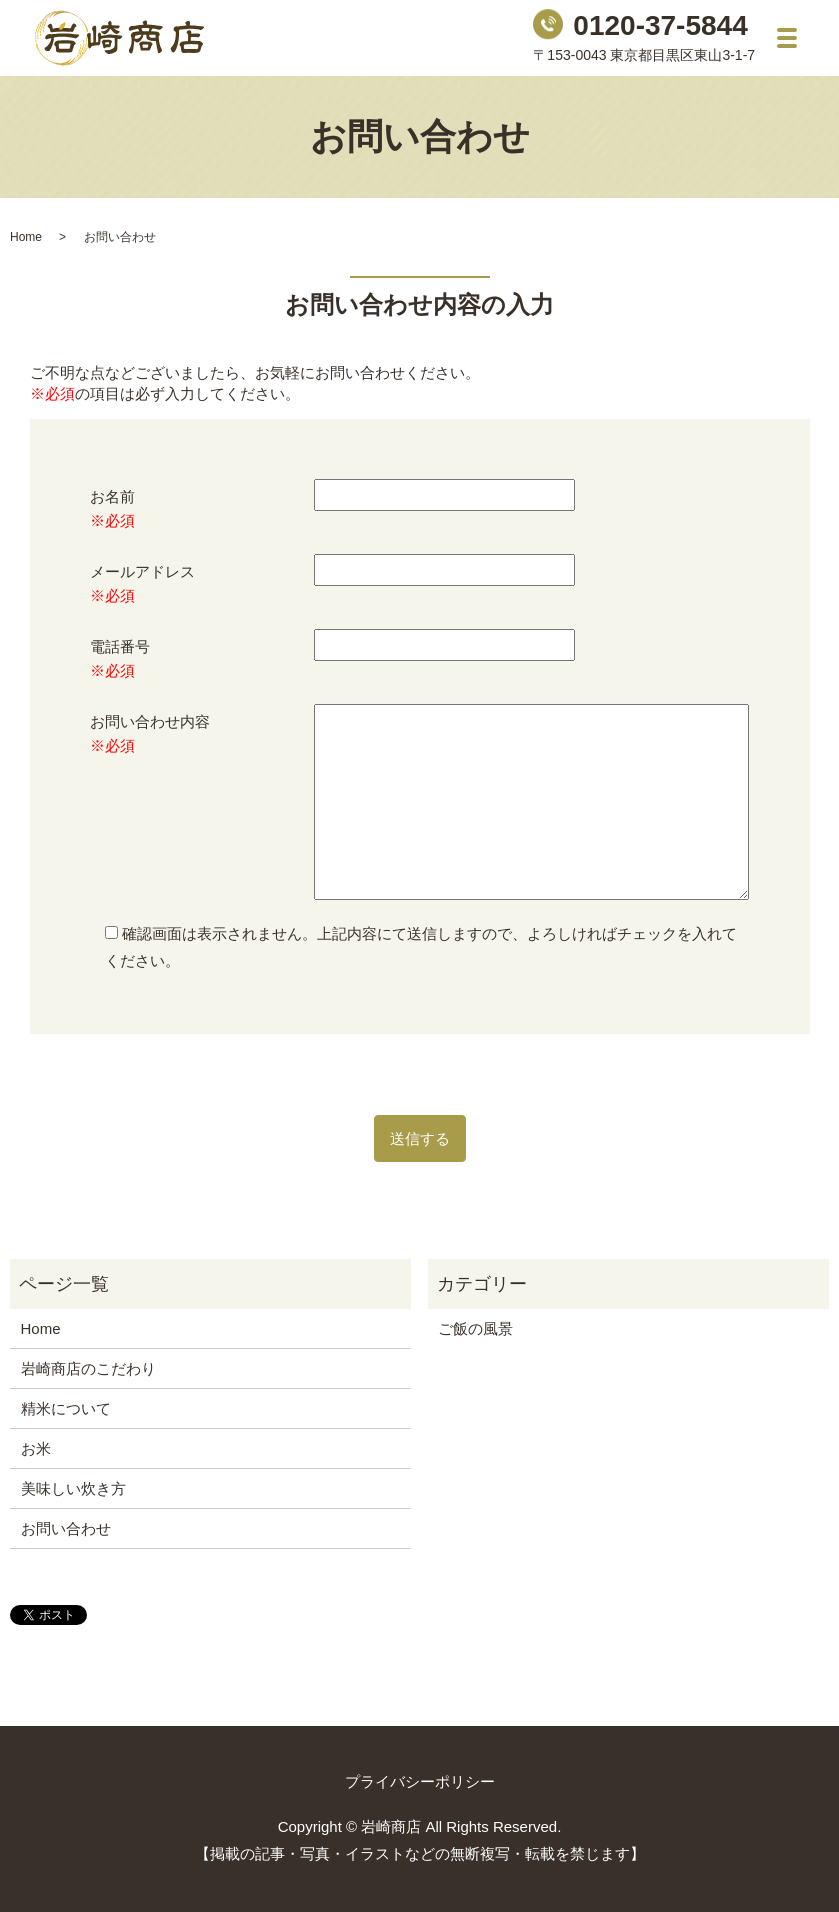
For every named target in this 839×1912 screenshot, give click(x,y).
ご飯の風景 (475, 1328)
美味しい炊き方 (73, 1488)
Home (26, 237)
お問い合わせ (66, 1528)
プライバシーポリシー (420, 1781)
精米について (66, 1408)
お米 (36, 1448)
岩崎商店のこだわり (88, 1368)
